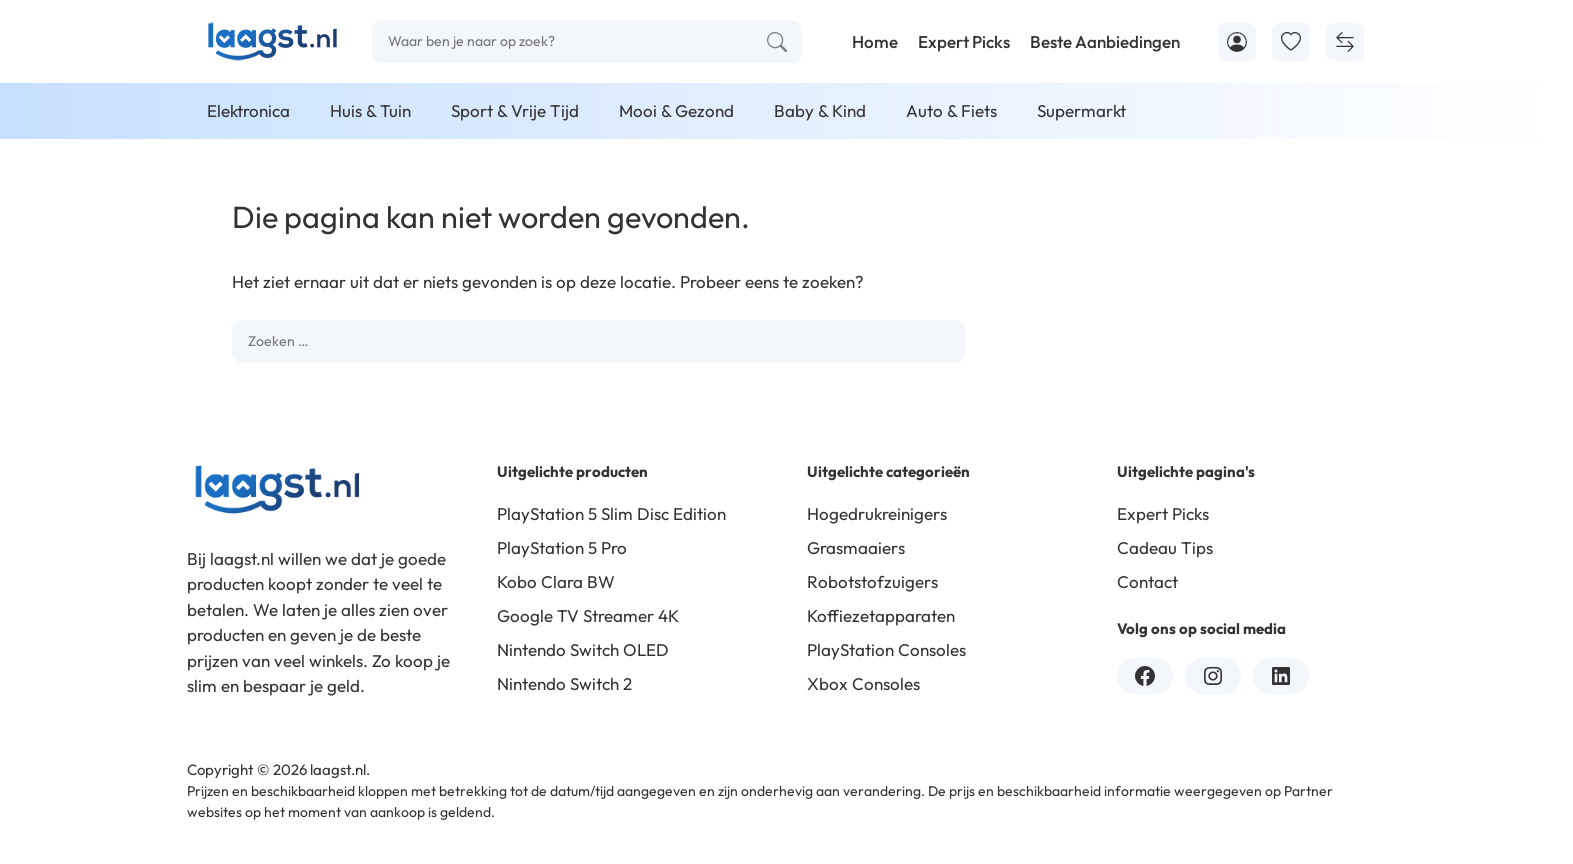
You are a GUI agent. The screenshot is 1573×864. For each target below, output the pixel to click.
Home (875, 41)
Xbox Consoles (863, 683)
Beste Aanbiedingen (1105, 41)
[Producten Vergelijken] (1345, 42)
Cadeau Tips (1165, 547)
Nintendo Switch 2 (564, 683)
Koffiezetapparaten (881, 615)
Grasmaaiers (856, 547)
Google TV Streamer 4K (588, 615)
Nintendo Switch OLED (583, 649)
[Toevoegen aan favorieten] (1291, 42)
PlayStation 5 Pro (562, 547)
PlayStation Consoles (886, 649)
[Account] (1237, 42)
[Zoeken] (777, 42)
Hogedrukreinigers (877, 513)
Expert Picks (964, 41)
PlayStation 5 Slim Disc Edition (611, 513)
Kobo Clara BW (556, 581)
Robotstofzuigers (872, 581)
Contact (1147, 581)
